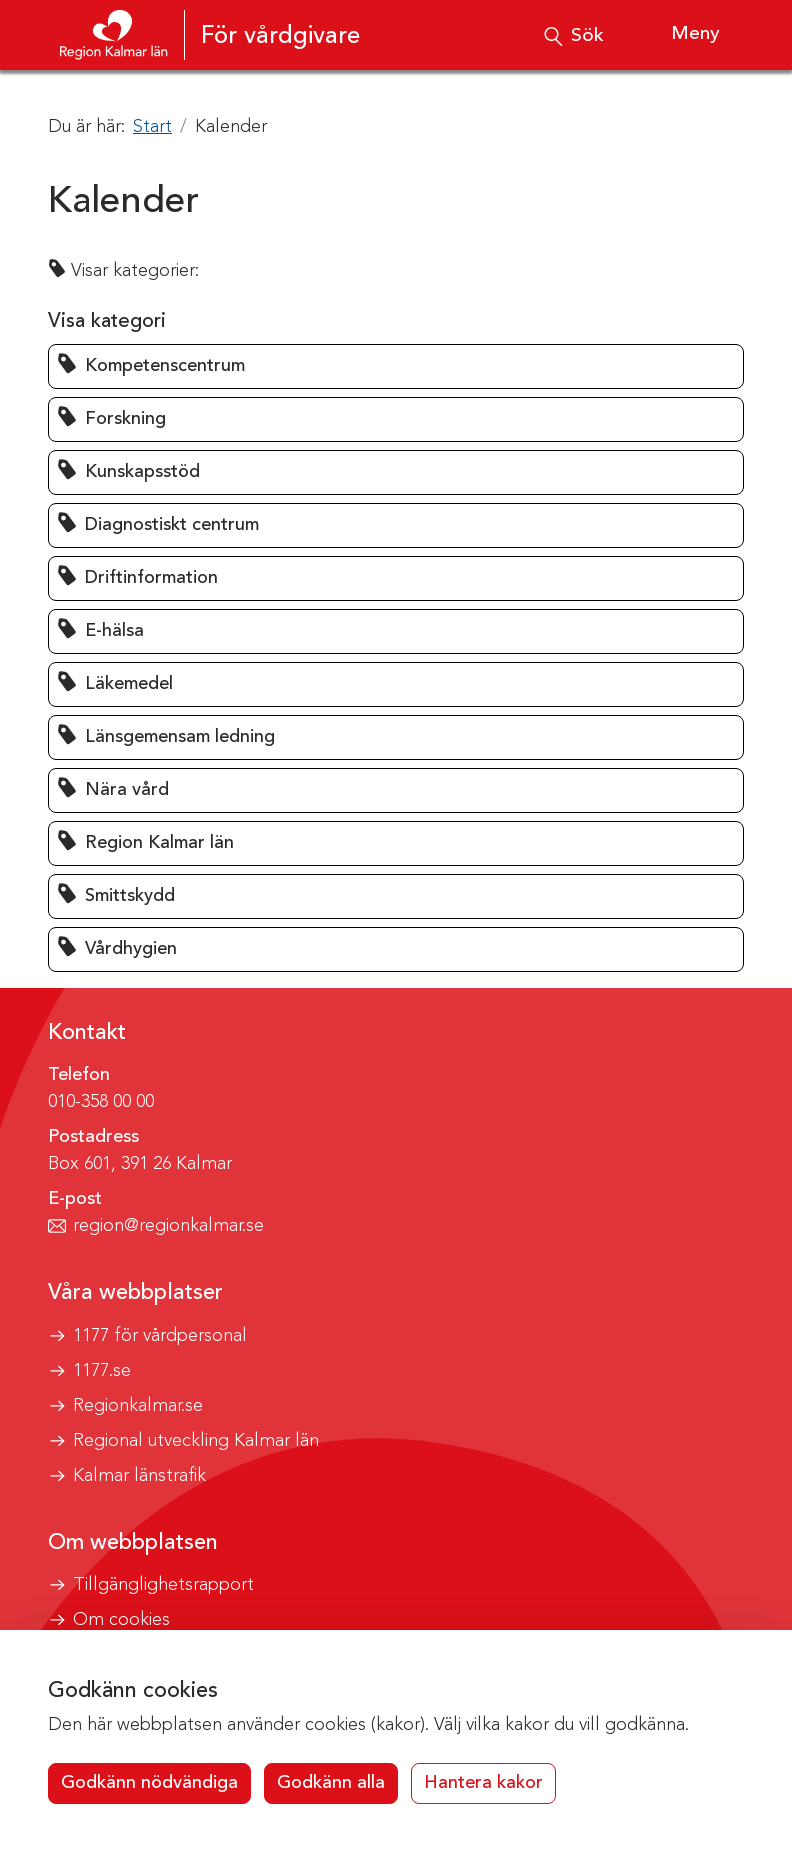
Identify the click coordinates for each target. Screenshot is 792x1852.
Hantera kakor (483, 1783)
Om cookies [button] (121, 1620)
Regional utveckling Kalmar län (196, 1441)
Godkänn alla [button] (331, 1783)
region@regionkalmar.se (168, 1226)
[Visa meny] (679, 35)
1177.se (102, 1371)
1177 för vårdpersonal (160, 1336)
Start (152, 127)
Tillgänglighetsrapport (163, 1585)
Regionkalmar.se (138, 1406)
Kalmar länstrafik (139, 1476)
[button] (396, 366)
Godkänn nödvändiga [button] (149, 1783)
